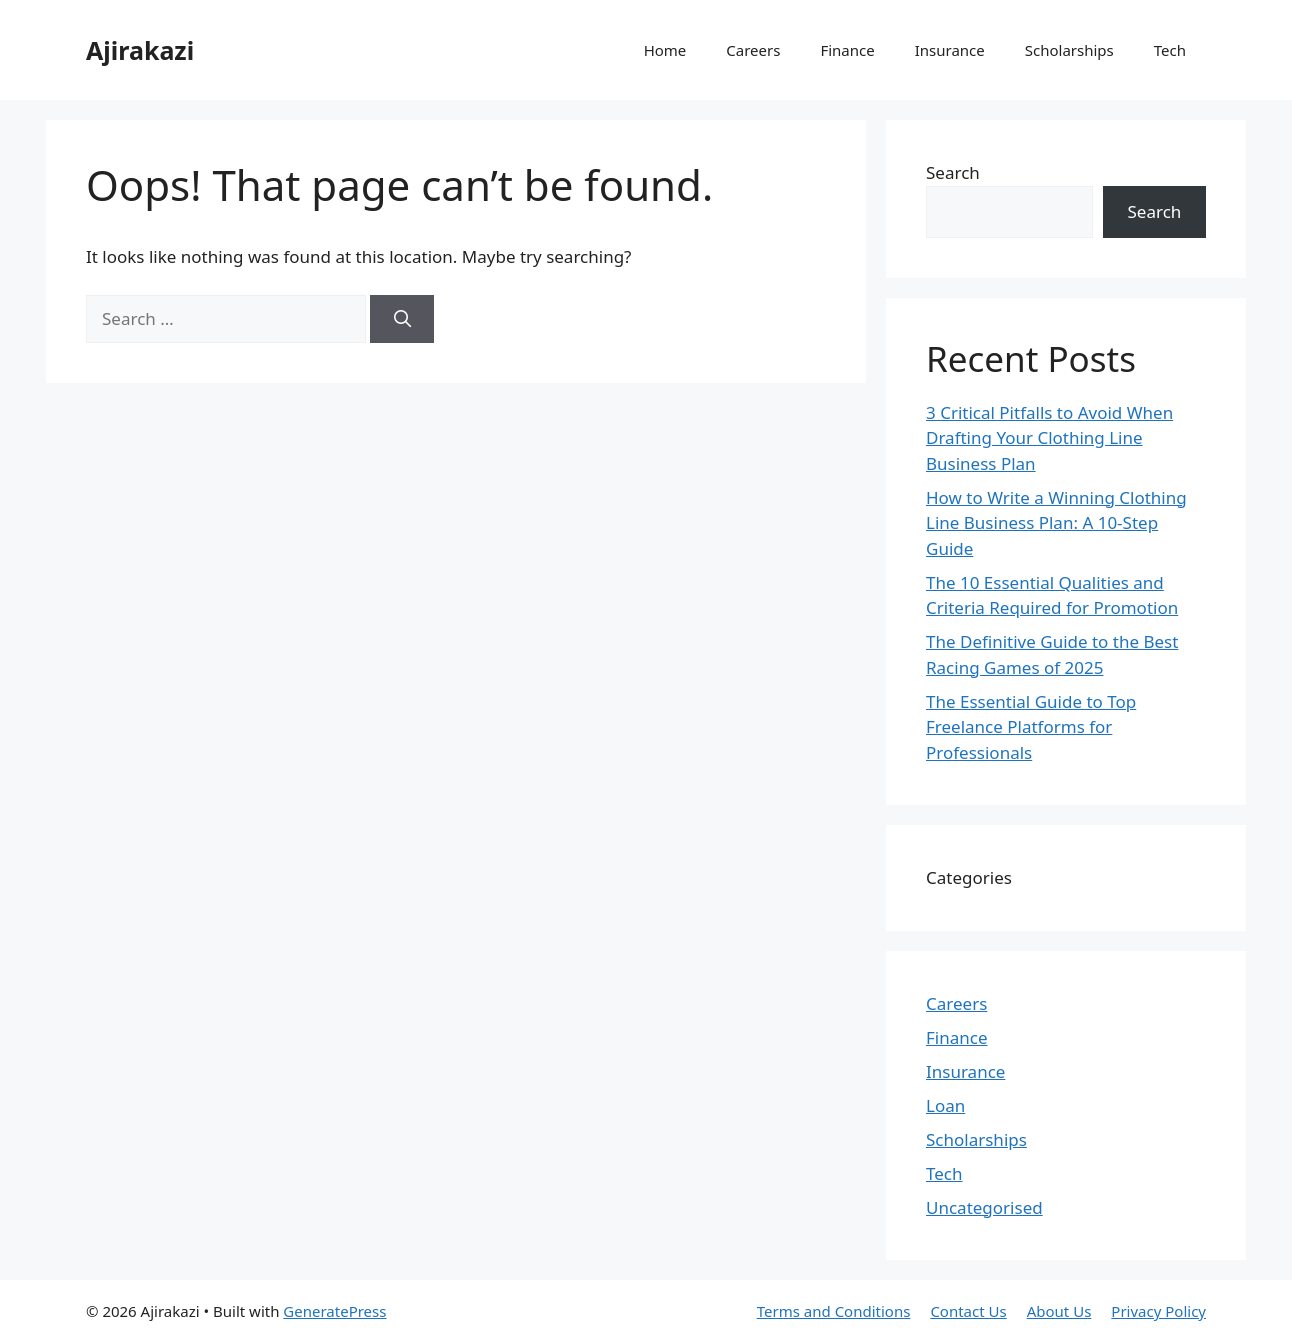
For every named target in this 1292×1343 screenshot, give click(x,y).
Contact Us (968, 1311)
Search (953, 172)
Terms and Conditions (834, 1311)
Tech (1170, 50)
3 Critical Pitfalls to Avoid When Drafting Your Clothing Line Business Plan (1049, 438)
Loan (945, 1105)
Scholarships (1069, 50)
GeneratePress (334, 1311)
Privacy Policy (1158, 1311)
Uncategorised (984, 1207)
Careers (753, 50)
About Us (1059, 1311)
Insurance (950, 50)
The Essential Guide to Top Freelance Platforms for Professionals (1031, 727)
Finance (847, 50)
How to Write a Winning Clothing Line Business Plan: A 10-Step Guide (1056, 523)
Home (665, 50)
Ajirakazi (140, 50)
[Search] (402, 319)
